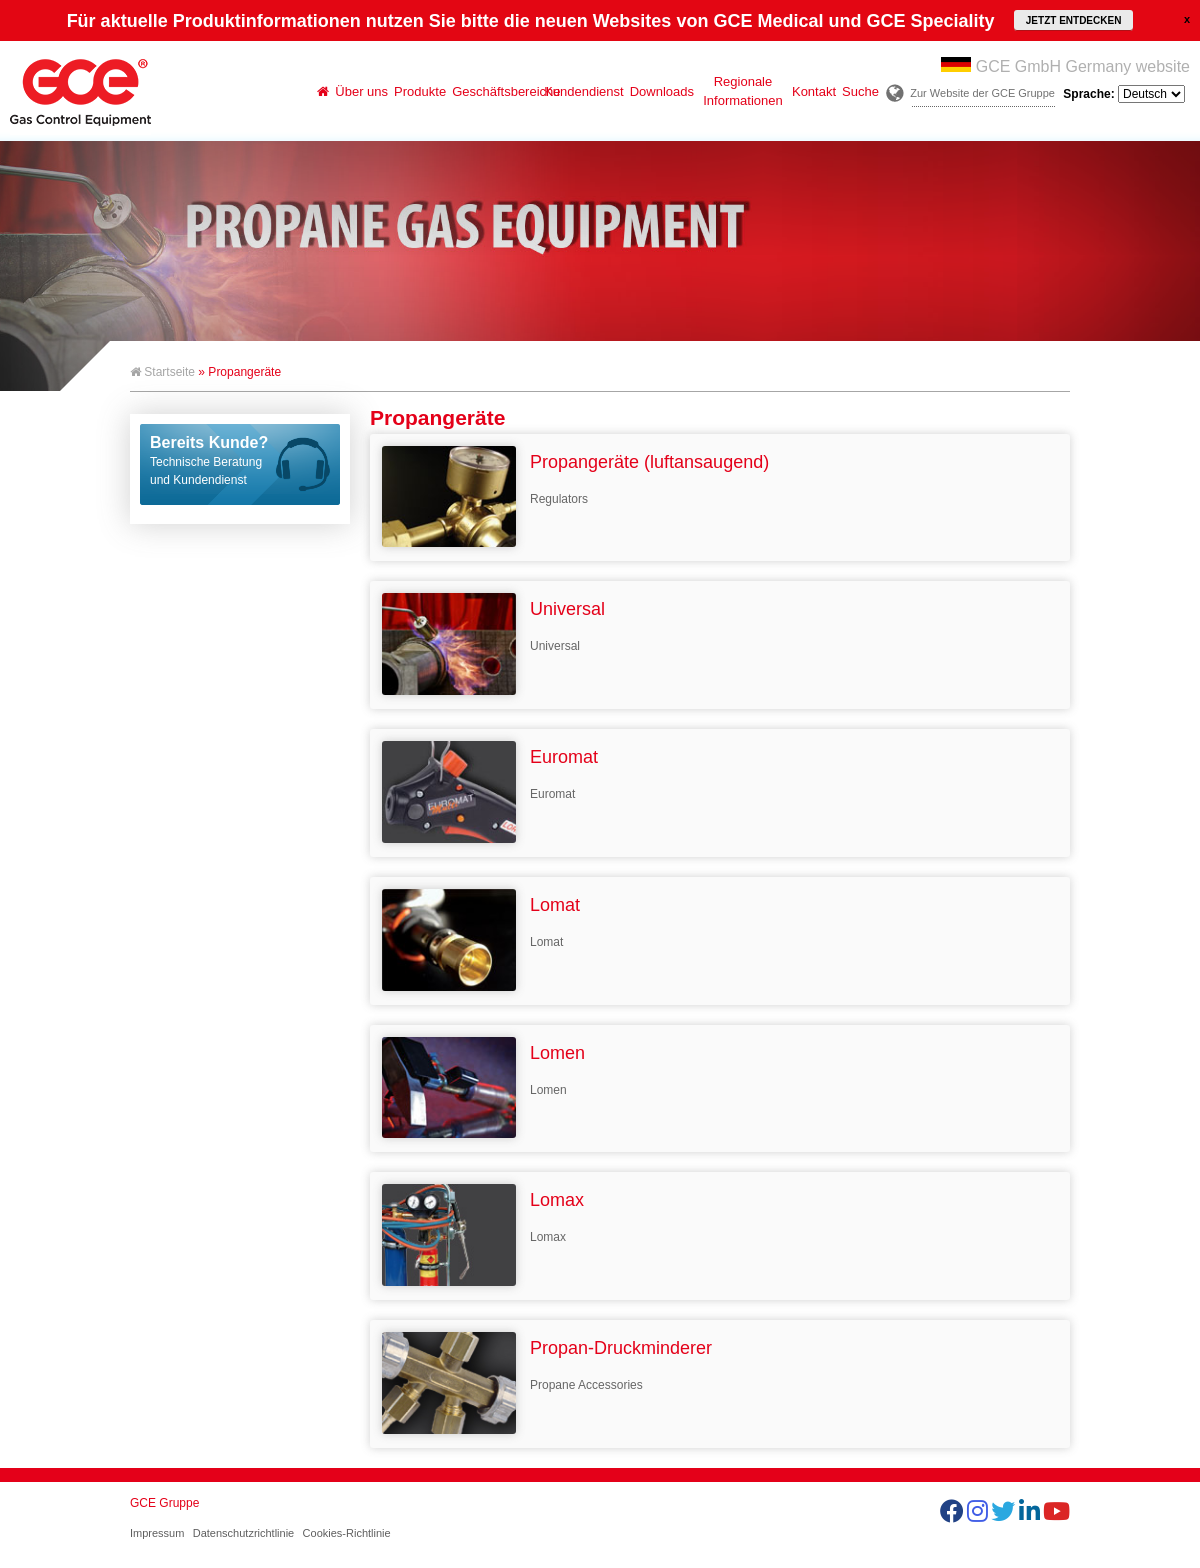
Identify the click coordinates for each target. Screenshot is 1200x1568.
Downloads (662, 91)
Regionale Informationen (743, 91)
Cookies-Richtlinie (347, 1533)
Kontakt (814, 91)
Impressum (157, 1533)
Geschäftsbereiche (496, 91)
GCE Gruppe (164, 1503)
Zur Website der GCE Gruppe (982, 93)
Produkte (420, 91)
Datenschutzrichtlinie (244, 1533)
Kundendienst (584, 91)
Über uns (361, 91)
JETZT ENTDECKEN (1074, 20)
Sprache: (1124, 94)
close (1187, 19)
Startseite (162, 372)
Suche (860, 91)
